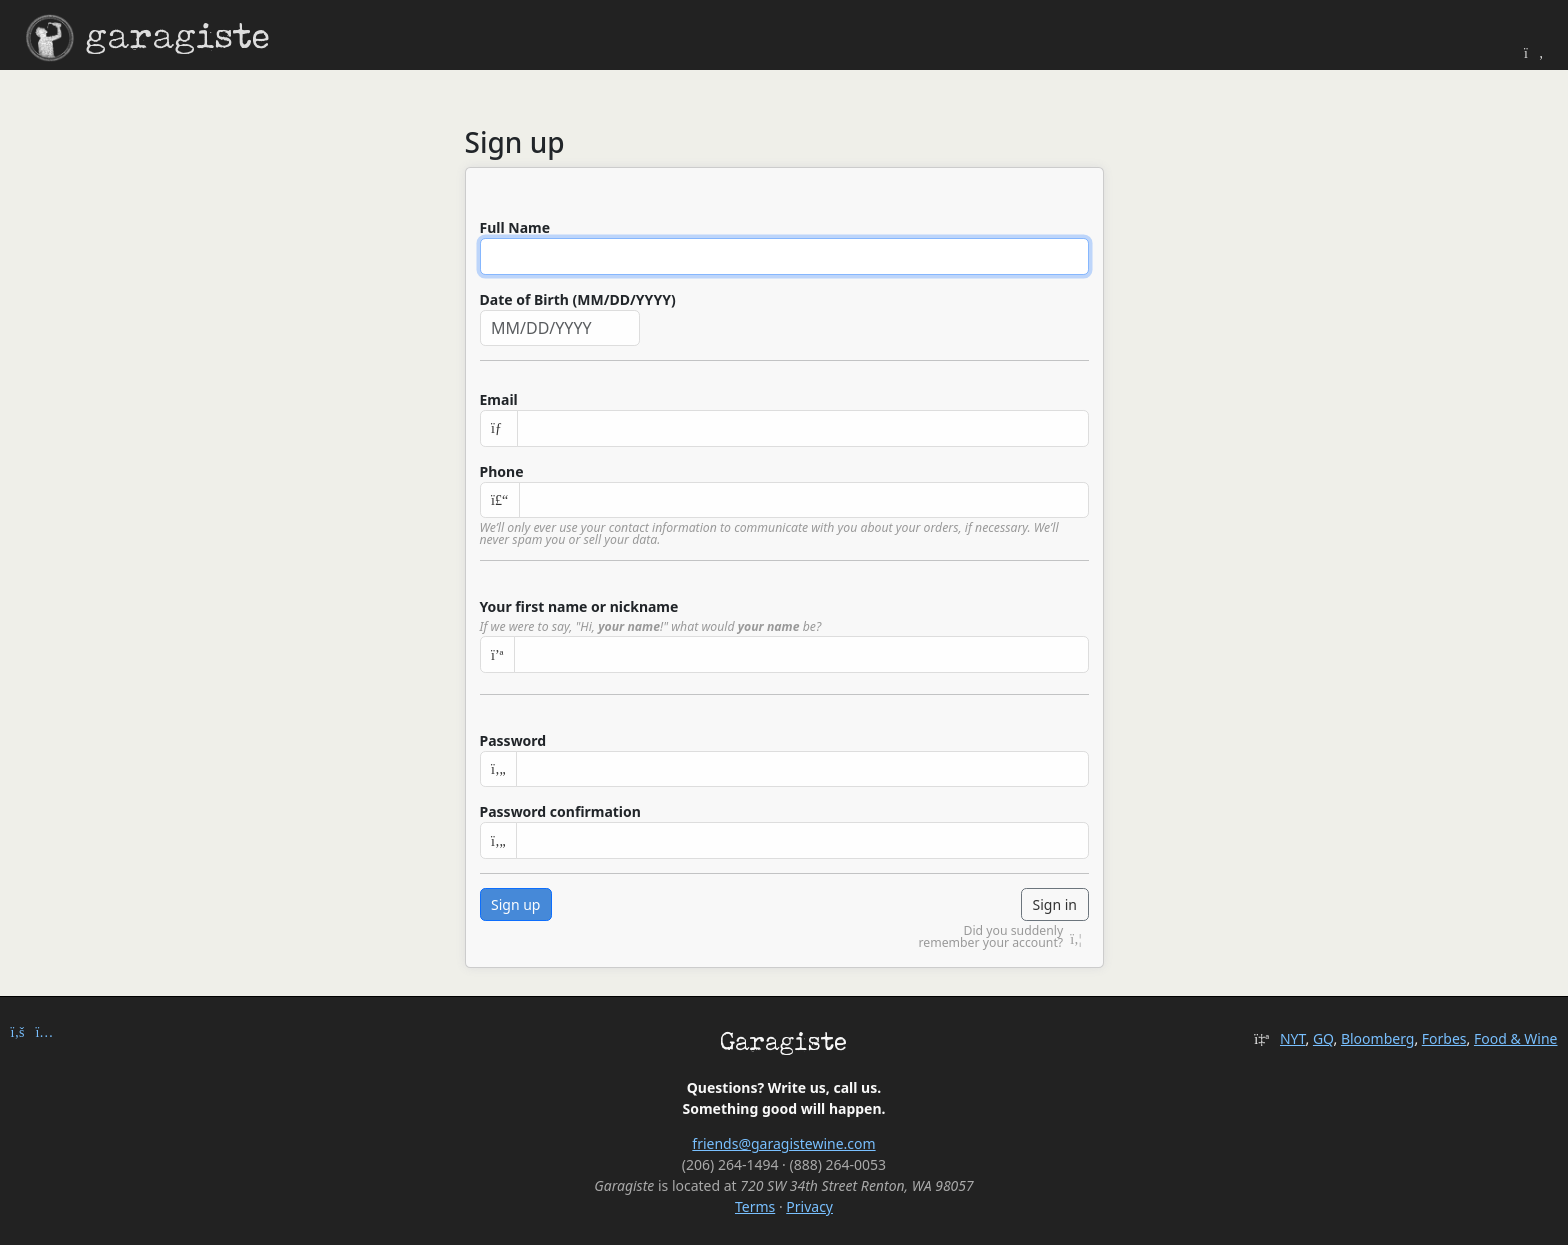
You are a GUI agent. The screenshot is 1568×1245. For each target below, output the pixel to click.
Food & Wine (1516, 1038)
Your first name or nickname (579, 606)
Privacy (809, 1206)
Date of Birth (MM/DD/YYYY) (578, 299)
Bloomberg (1378, 1038)
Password (513, 740)
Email (499, 399)
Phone (502, 471)
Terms (755, 1206)
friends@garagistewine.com (783, 1143)
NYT (1293, 1038)
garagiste (147, 38)
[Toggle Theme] (1534, 52)
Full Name (515, 227)
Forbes (1444, 1038)
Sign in (1055, 904)
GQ (1323, 1038)
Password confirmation (560, 811)
